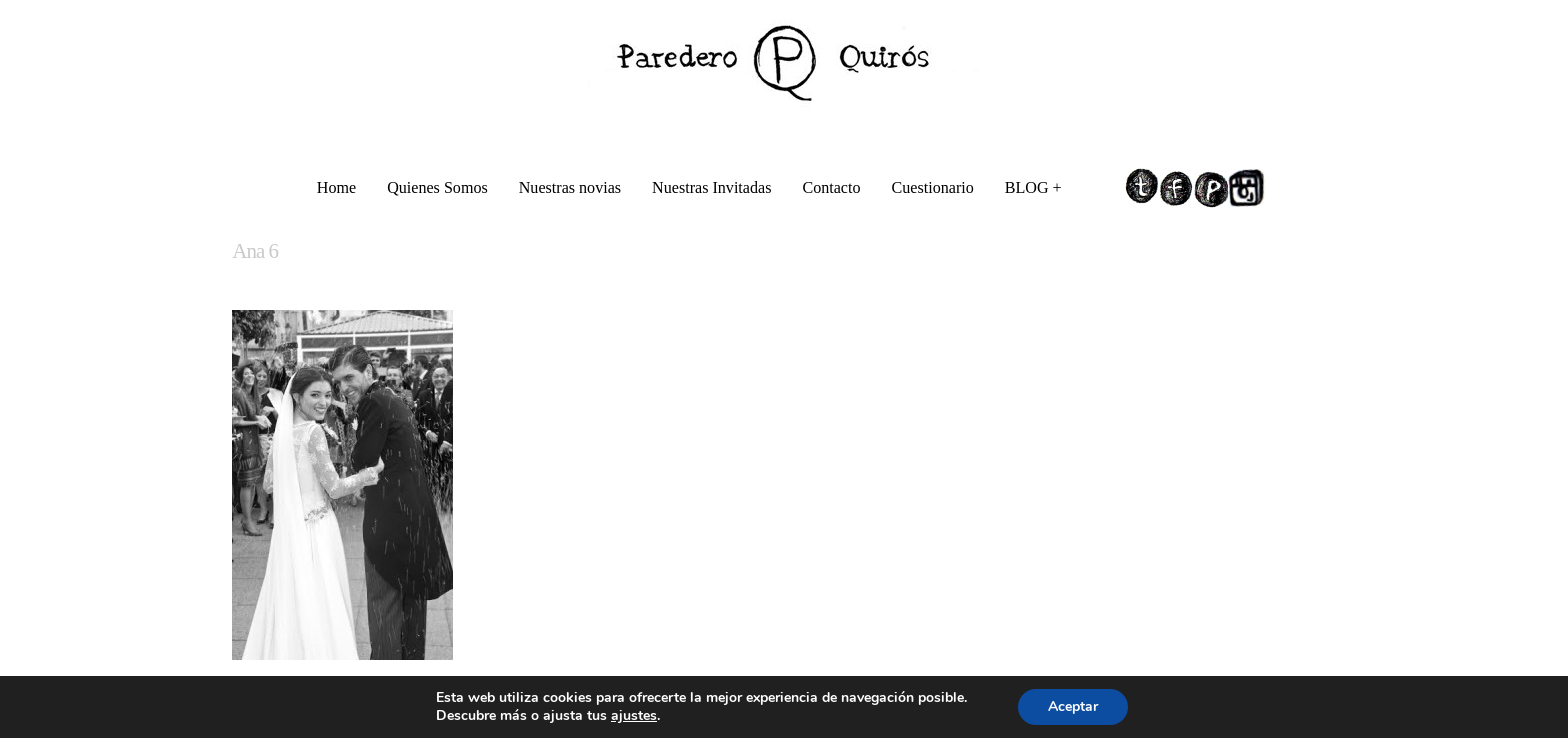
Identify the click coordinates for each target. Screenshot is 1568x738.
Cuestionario (933, 187)
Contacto (831, 187)
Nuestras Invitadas (711, 187)
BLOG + (1035, 190)
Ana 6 (255, 251)
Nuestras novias (570, 187)
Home (336, 187)
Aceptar (1073, 706)
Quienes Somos (437, 187)
